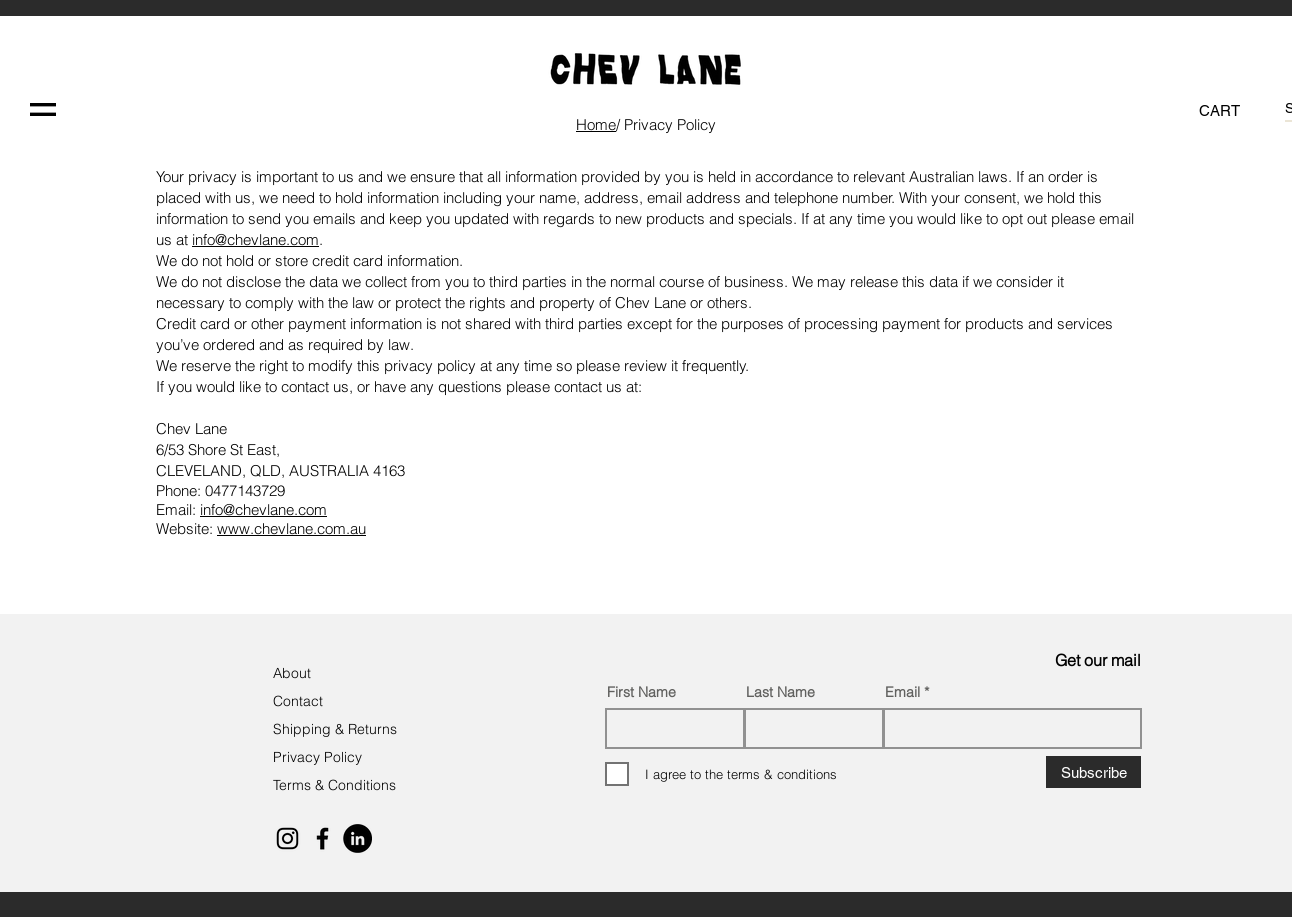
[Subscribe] (1093, 772)
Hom (596, 124)
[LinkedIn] (357, 838)
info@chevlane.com (255, 239)
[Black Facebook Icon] (322, 838)
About (294, 673)
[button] (43, 109)
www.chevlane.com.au (291, 528)
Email (902, 692)
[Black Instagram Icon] (287, 838)
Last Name (780, 692)
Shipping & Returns (335, 729)
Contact (300, 701)
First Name (641, 692)
